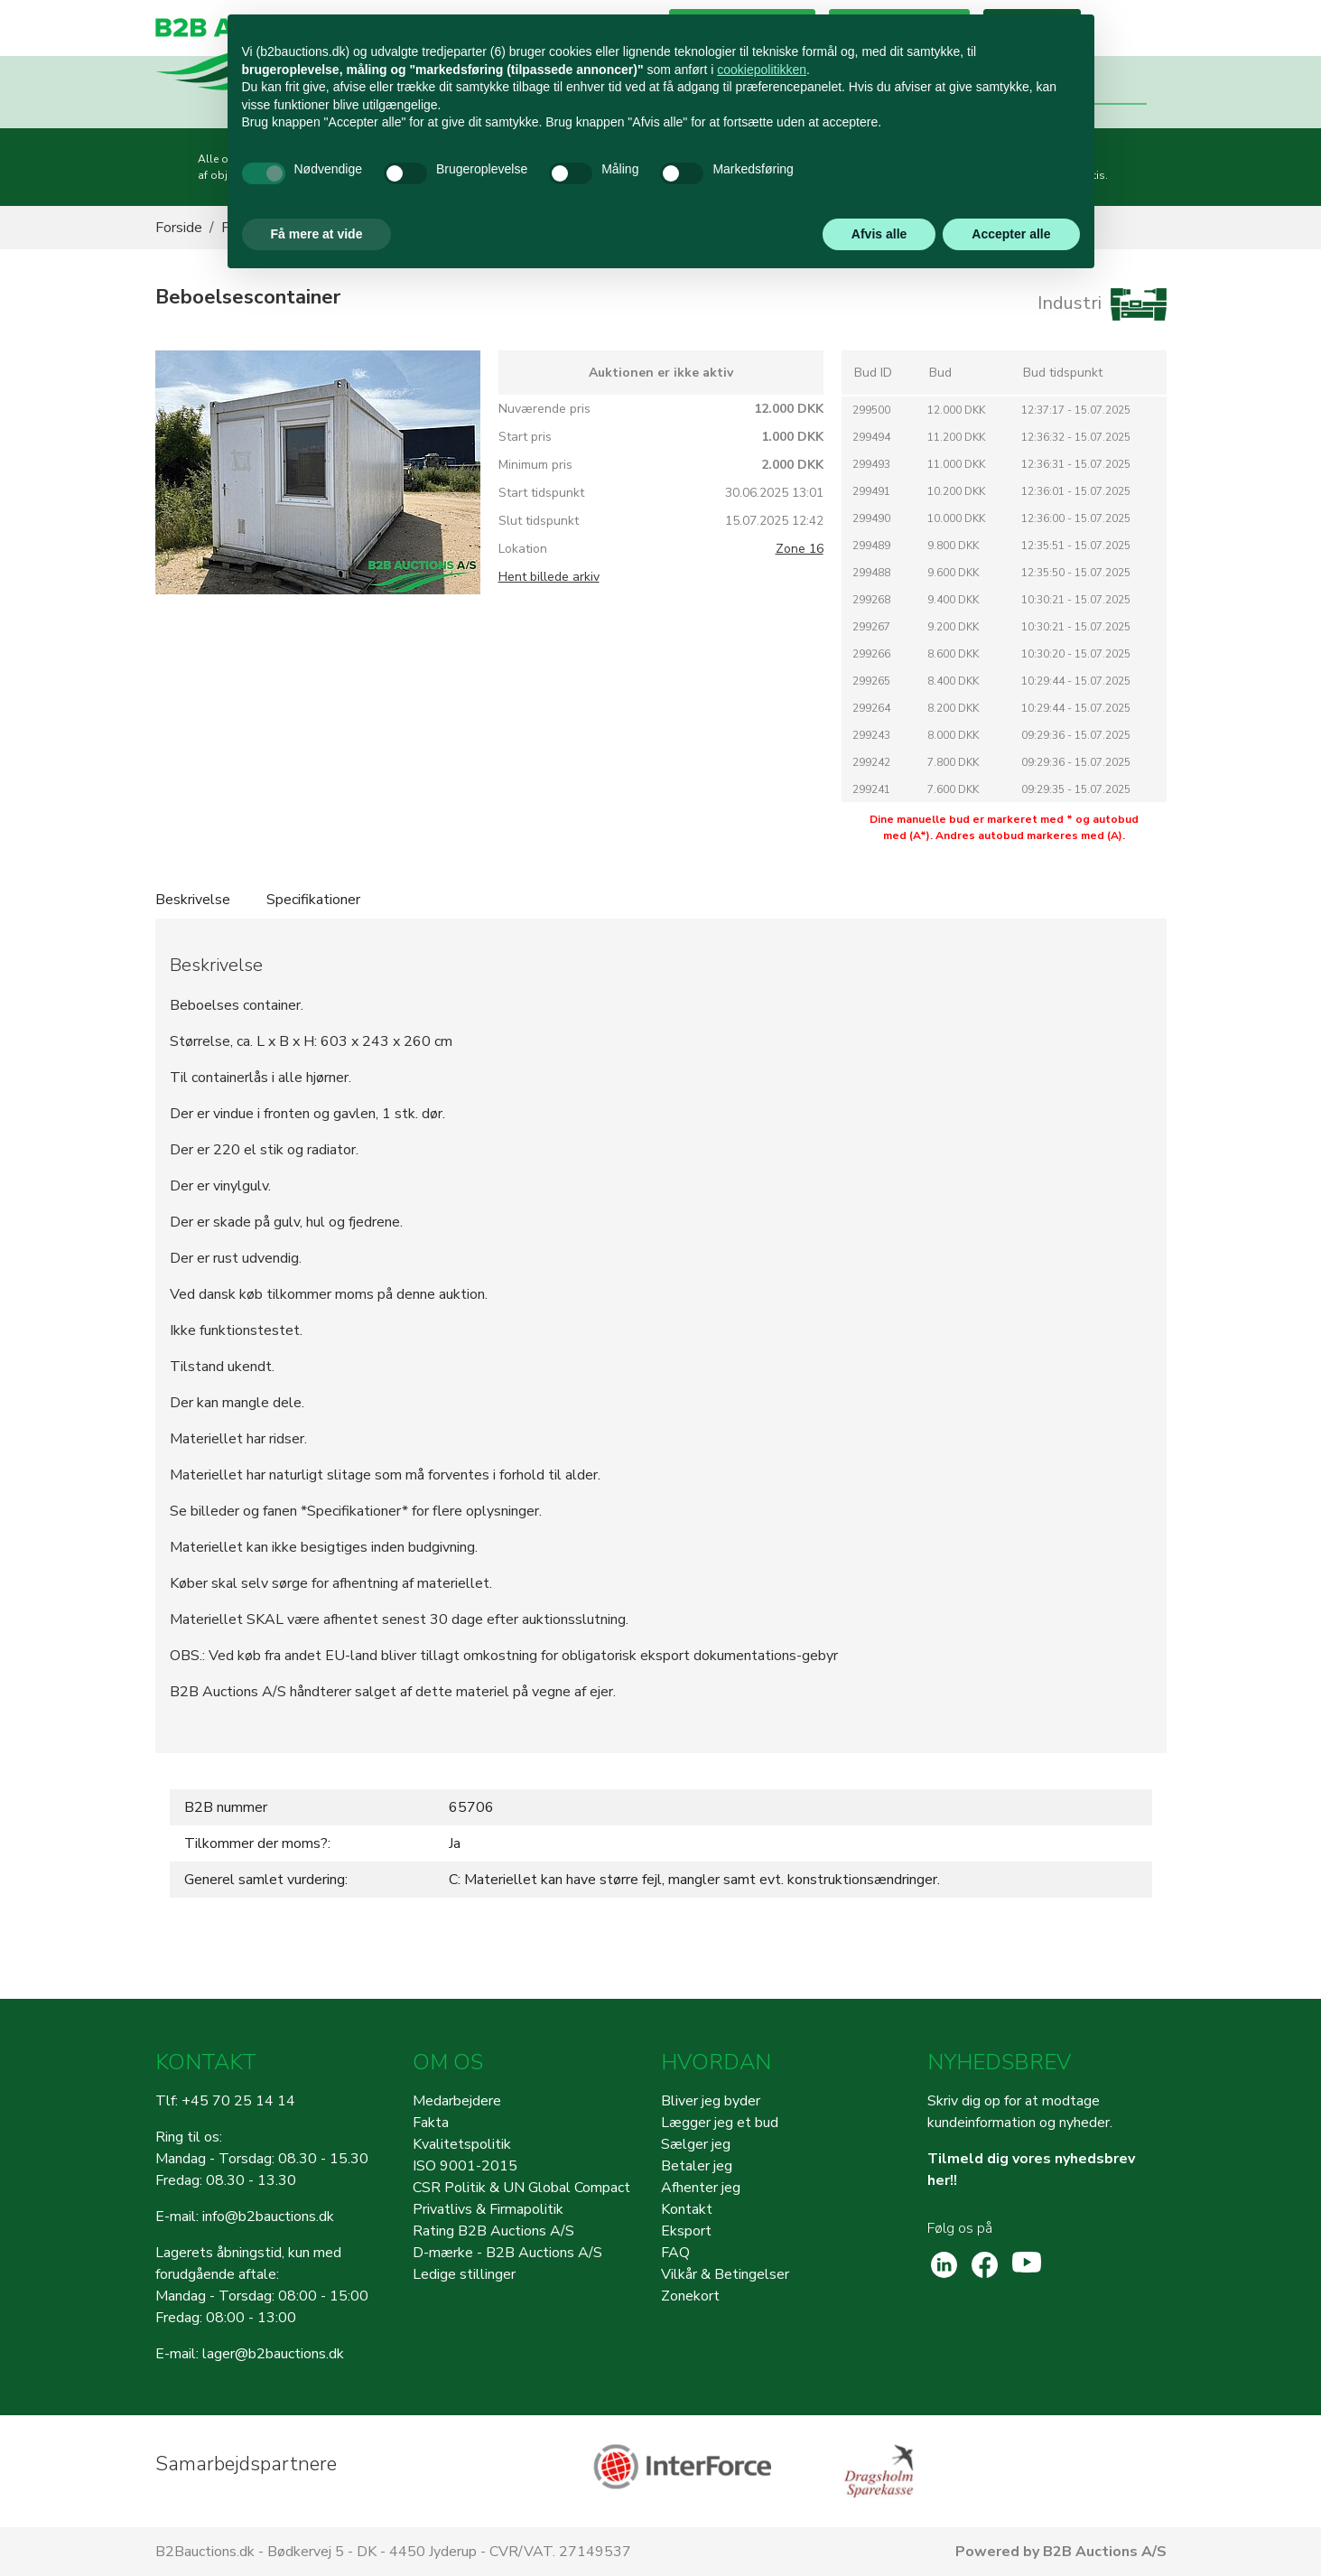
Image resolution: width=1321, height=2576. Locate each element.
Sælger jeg (695, 2144)
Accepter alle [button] (1011, 234)
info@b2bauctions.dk (268, 2216)
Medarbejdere (457, 2101)
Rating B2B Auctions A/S (493, 2231)
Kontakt (686, 2209)
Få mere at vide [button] (317, 234)
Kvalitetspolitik (462, 2144)
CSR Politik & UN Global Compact (521, 2188)
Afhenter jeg (700, 2188)
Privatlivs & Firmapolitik (488, 2209)
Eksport (686, 2231)
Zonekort (690, 2296)
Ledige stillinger (464, 2274)
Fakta (431, 2123)
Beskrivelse (192, 900)
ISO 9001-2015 (465, 2166)
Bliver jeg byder (710, 2101)
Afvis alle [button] (879, 234)
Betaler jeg (696, 2166)
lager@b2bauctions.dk (273, 2354)
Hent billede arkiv (549, 576)
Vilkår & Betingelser (725, 2274)
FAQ (675, 2253)
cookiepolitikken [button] (761, 69)
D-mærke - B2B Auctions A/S (507, 2253)
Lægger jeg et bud (719, 2123)
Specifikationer (313, 900)
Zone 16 (799, 548)
